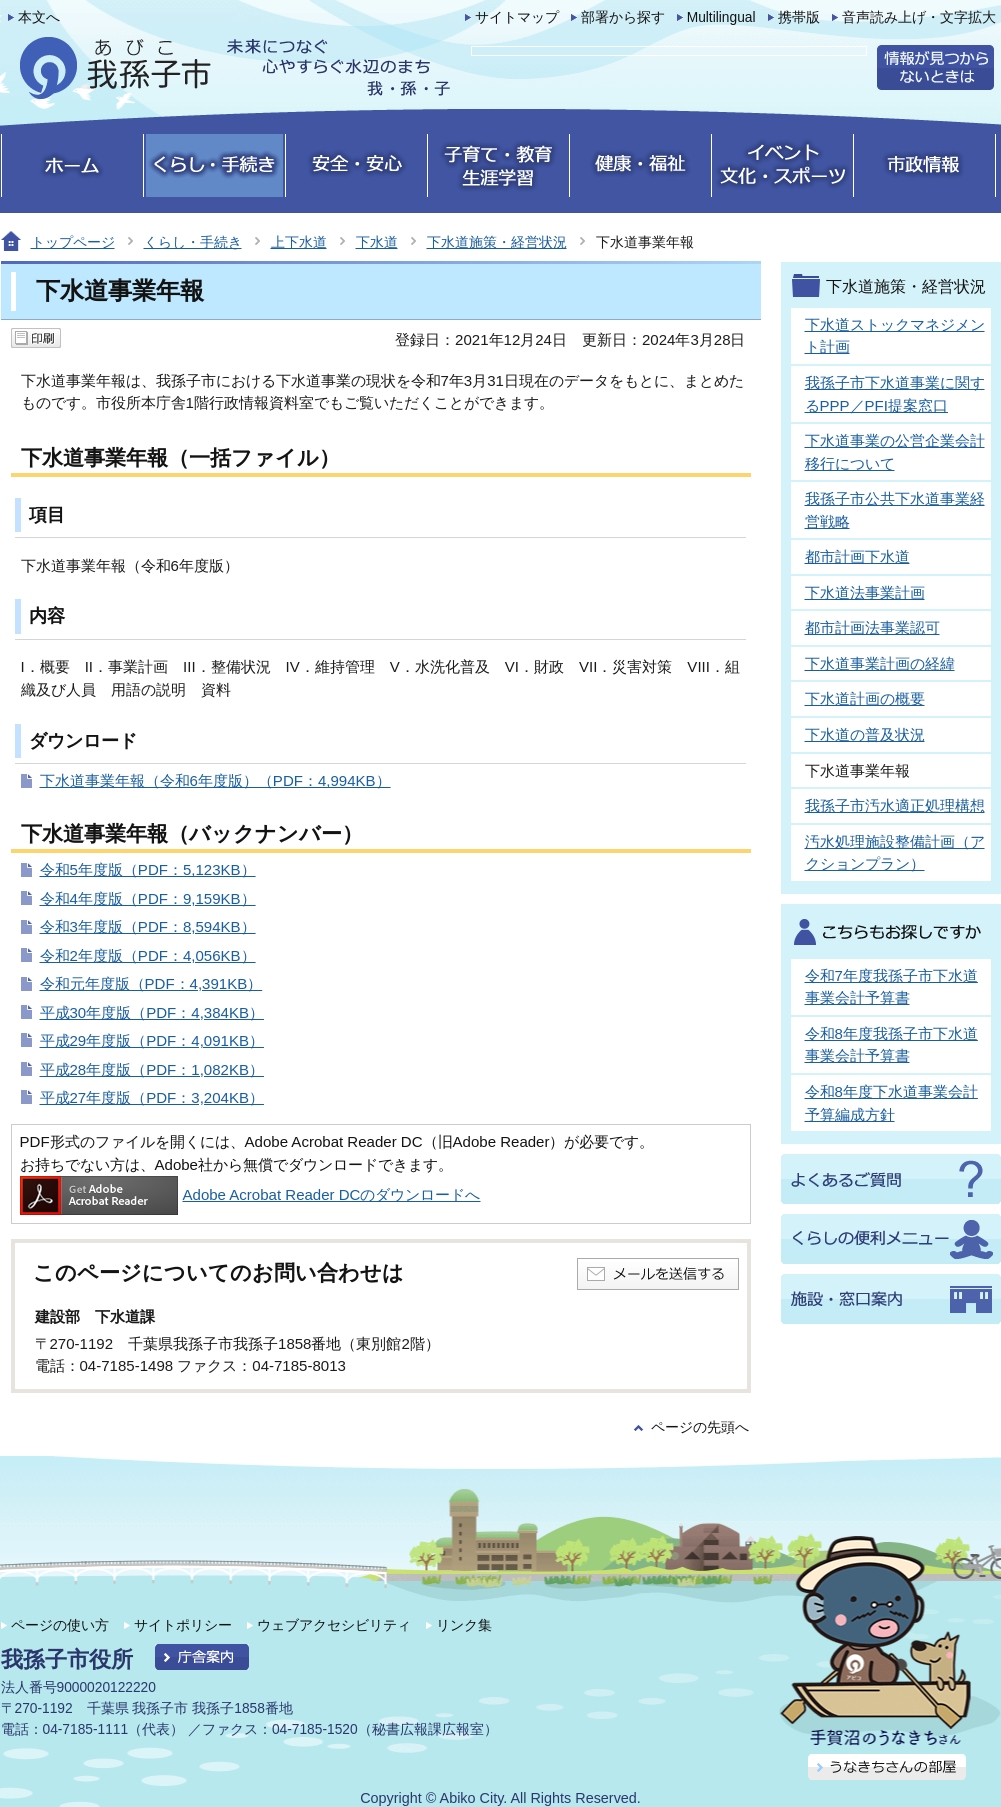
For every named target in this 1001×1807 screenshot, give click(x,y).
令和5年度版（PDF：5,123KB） (148, 869)
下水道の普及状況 (865, 734)
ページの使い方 (60, 1625)
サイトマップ (517, 17)
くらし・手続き (193, 242)
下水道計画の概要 (865, 698)
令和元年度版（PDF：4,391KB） (151, 983)
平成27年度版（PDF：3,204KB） (152, 1097)
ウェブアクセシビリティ (334, 1625)
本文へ (39, 17)
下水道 (377, 242)
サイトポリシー (183, 1625)
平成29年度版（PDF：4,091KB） (152, 1040)
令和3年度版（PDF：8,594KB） (148, 926)
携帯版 (799, 17)
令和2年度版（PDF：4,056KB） (148, 955)
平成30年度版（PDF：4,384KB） (152, 1012)
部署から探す (623, 17)
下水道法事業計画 (865, 592)
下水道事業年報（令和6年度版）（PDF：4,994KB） (215, 780)
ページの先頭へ (700, 1427)
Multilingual (721, 17)
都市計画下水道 (857, 556)
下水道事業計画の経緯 (880, 663)
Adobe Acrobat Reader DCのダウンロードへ (250, 1194)
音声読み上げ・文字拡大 (919, 17)
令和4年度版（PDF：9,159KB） (148, 898)
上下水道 (299, 242)
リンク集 (464, 1625)
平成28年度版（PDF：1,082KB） (152, 1069)
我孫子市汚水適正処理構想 (895, 805)
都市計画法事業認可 (872, 627)
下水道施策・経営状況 (497, 242)
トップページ (73, 242)
